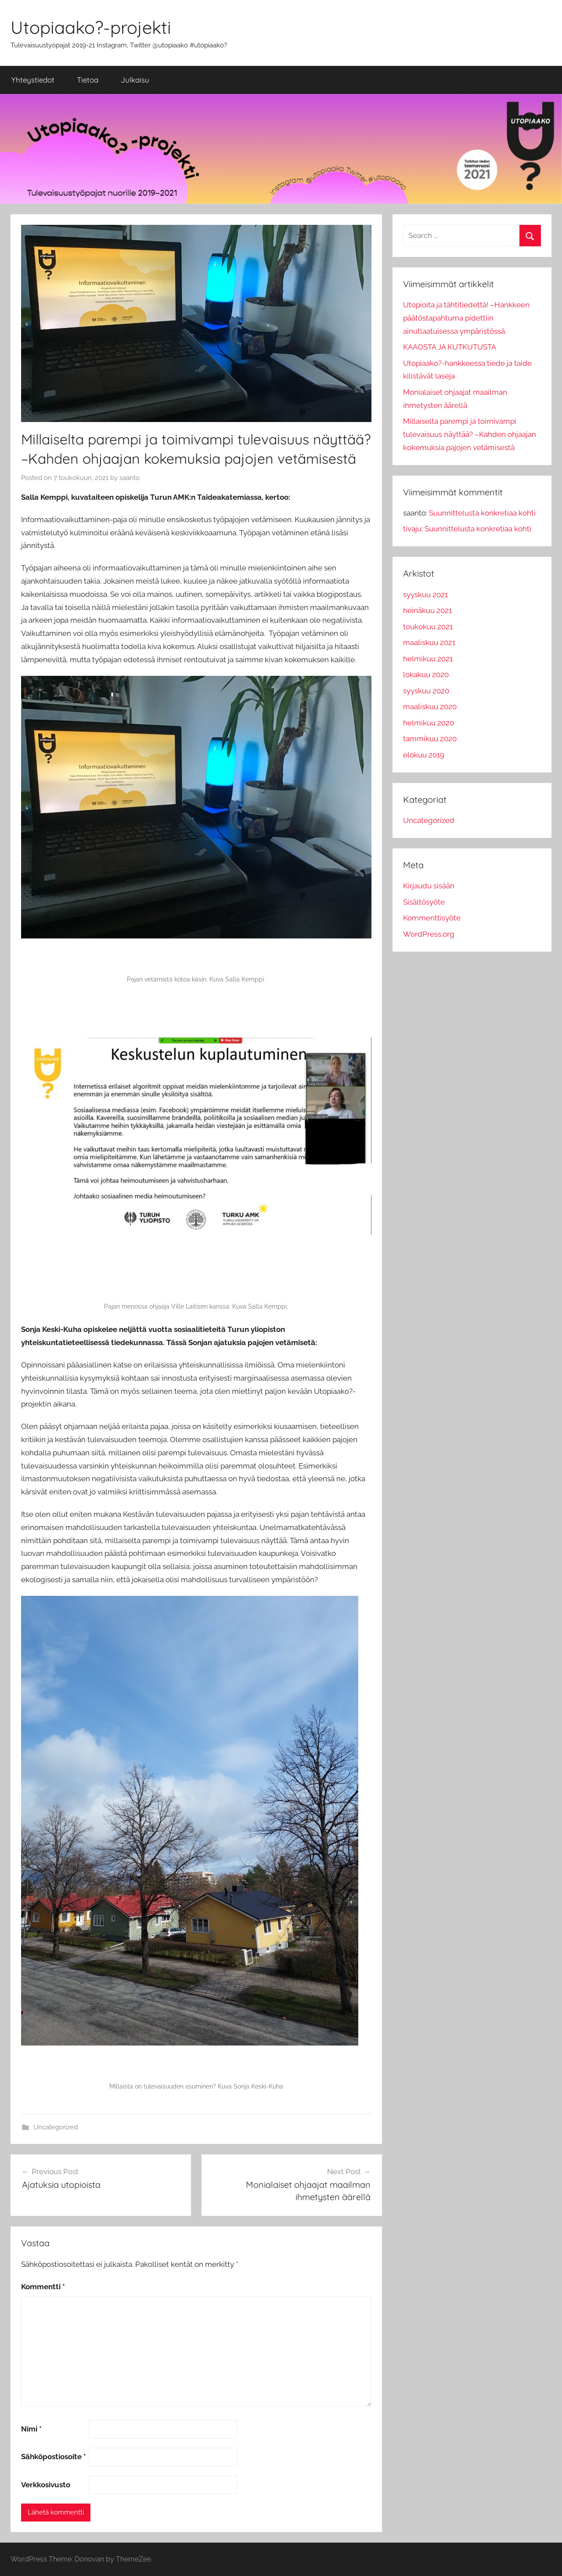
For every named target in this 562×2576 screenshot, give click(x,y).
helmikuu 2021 (428, 658)
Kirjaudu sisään (428, 885)
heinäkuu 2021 (427, 610)
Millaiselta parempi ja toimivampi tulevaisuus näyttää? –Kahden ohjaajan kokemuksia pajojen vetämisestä (469, 434)
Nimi (31, 2428)
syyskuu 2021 (425, 594)
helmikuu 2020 (428, 722)
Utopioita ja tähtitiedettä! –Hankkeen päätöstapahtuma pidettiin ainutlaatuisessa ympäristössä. (466, 318)
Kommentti (43, 2286)
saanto (129, 478)
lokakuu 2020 (426, 674)
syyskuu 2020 (426, 690)
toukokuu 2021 (428, 626)
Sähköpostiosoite (53, 2456)
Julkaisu (135, 79)
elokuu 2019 (423, 754)
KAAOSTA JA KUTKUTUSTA (449, 347)
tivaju (412, 528)
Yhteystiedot (32, 79)
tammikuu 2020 (430, 738)
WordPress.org (428, 934)
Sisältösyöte (424, 902)
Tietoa (87, 79)
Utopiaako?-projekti (91, 27)
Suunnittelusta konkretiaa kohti (482, 513)
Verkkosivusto (45, 2484)
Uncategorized (55, 2127)
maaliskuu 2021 (429, 642)
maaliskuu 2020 (430, 706)
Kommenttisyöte (432, 917)
